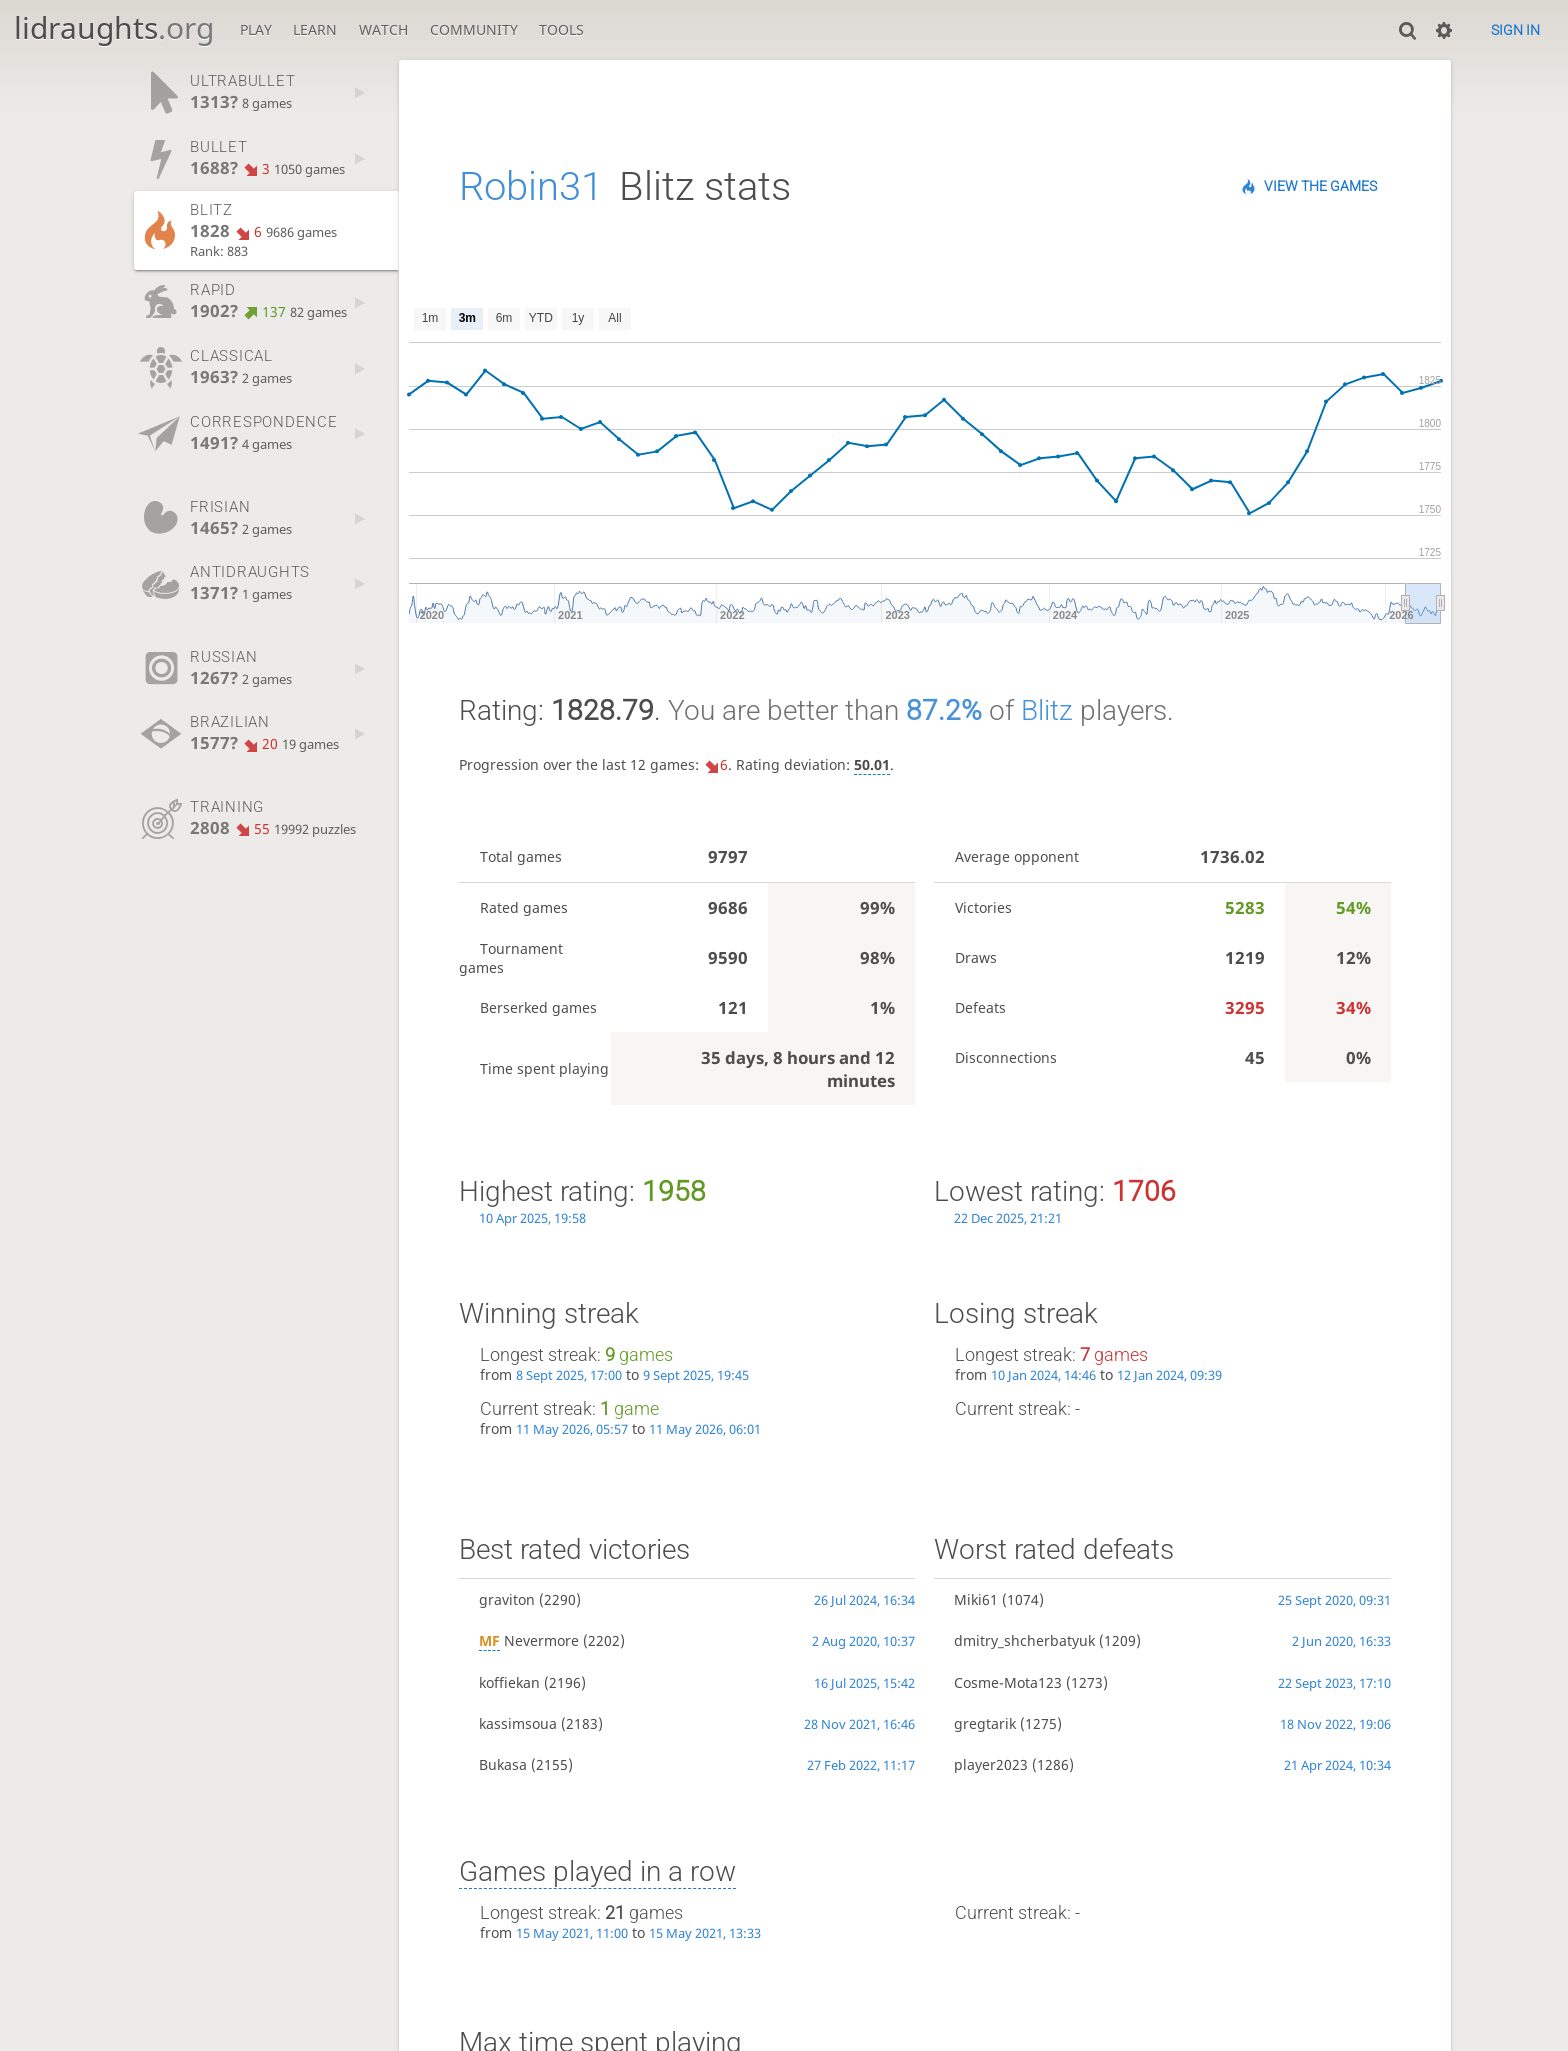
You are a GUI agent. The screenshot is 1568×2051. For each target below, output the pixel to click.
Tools (561, 29)
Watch (383, 29)
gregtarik (985, 1723)
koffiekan (509, 1682)
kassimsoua (518, 1723)
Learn (315, 29)
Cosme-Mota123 (1008, 1682)
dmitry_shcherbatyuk (1024, 1640)
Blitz (1047, 710)
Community (474, 29)
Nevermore (529, 1640)
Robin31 (531, 186)
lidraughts (114, 27)
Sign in (1515, 30)
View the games (1320, 186)
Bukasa (503, 1764)
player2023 (991, 1764)
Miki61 (976, 1599)
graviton (507, 1599)
